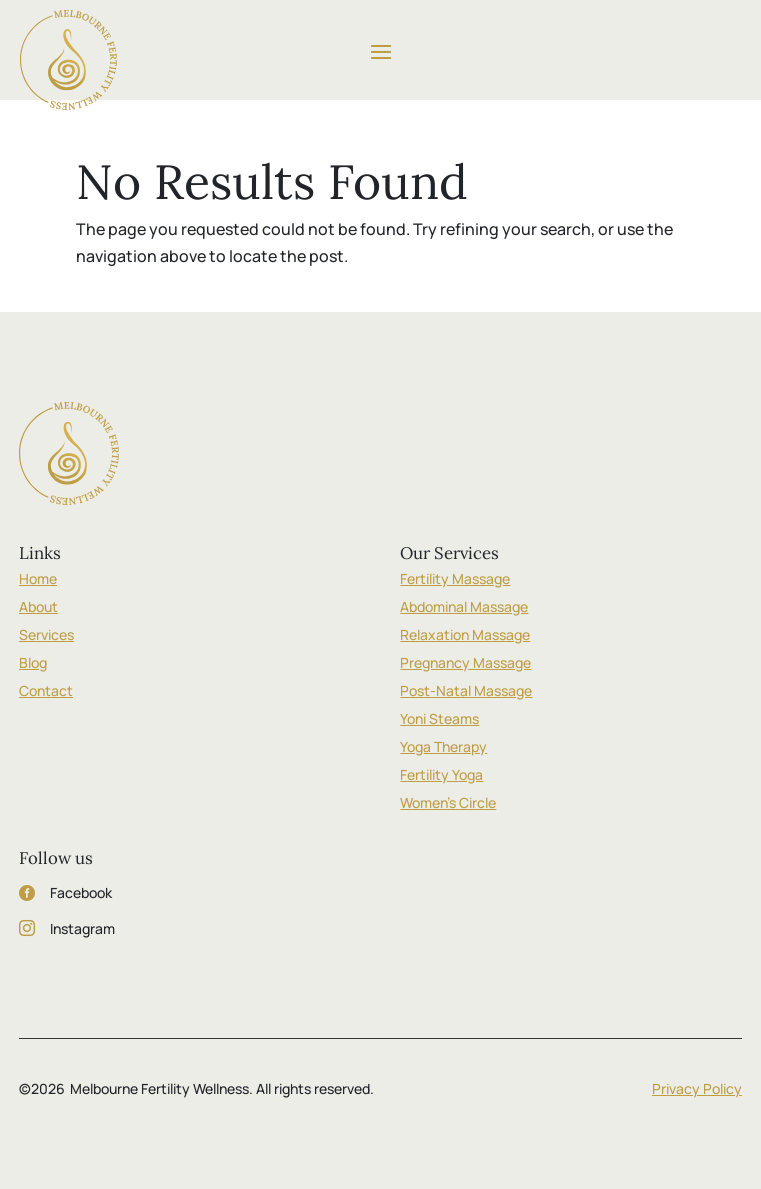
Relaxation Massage (465, 634)
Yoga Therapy (443, 746)
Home (38, 578)
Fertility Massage (455, 578)
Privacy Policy (697, 1088)
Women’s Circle (448, 802)
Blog (33, 662)
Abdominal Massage (464, 606)
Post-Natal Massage (466, 690)
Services (46, 634)
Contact (46, 690)
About (38, 606)
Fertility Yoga (441, 774)
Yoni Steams (439, 718)
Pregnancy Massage (465, 662)
